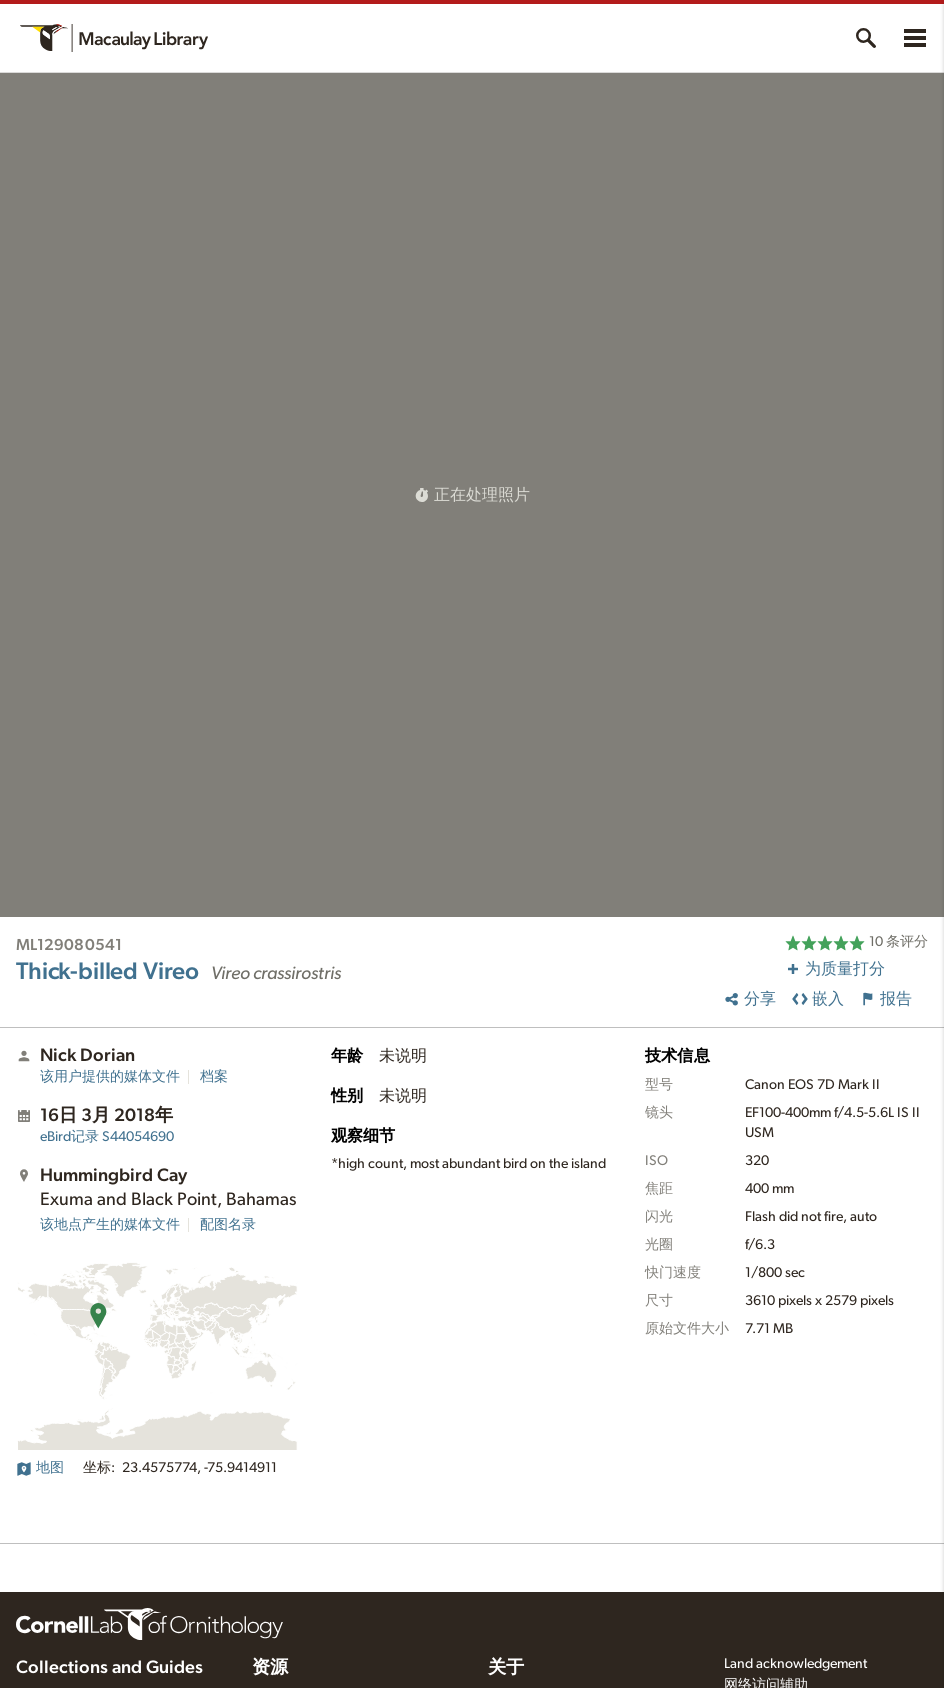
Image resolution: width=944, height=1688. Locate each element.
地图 (40, 1468)
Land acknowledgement (795, 1664)
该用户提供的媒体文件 (110, 1077)
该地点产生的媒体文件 (110, 1225)
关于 (506, 1668)
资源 (270, 1668)
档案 (214, 1077)
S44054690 (107, 1137)
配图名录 (228, 1225)
